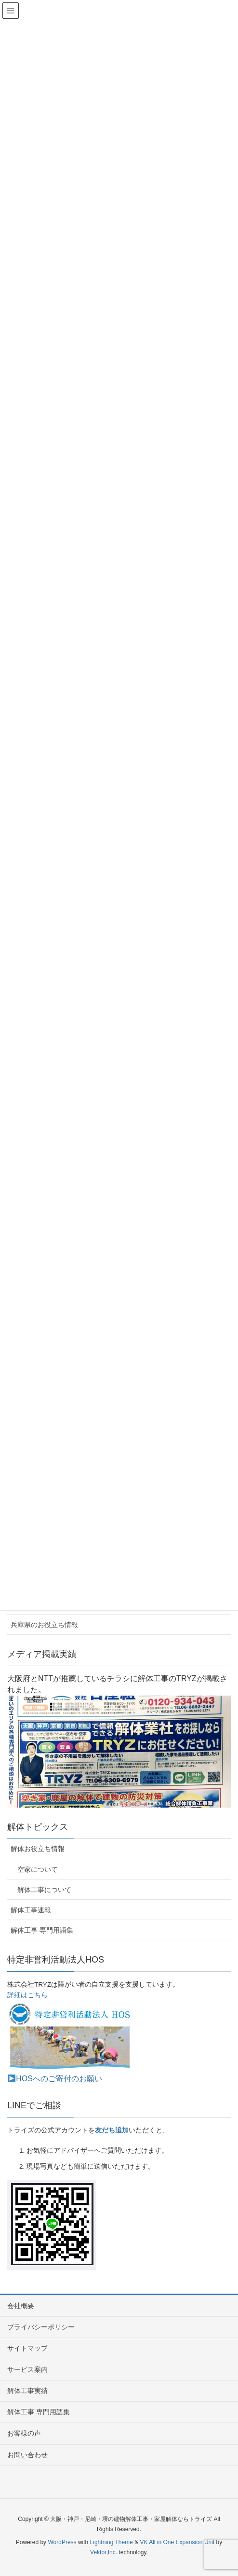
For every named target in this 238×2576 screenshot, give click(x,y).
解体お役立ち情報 (38, 1848)
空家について (37, 1869)
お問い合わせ (27, 2455)
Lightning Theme (111, 2542)
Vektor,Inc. (103, 2552)
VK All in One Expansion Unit (177, 2542)
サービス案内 (27, 2369)
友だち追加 (112, 2130)
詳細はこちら (27, 1995)
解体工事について (44, 1890)
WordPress (62, 2542)
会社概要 (20, 2306)
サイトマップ (27, 2348)
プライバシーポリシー (41, 2327)
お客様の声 (24, 2433)
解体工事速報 (31, 1910)
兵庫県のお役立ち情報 (44, 1625)
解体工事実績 (27, 2391)
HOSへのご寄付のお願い (55, 2079)
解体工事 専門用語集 (42, 1930)
